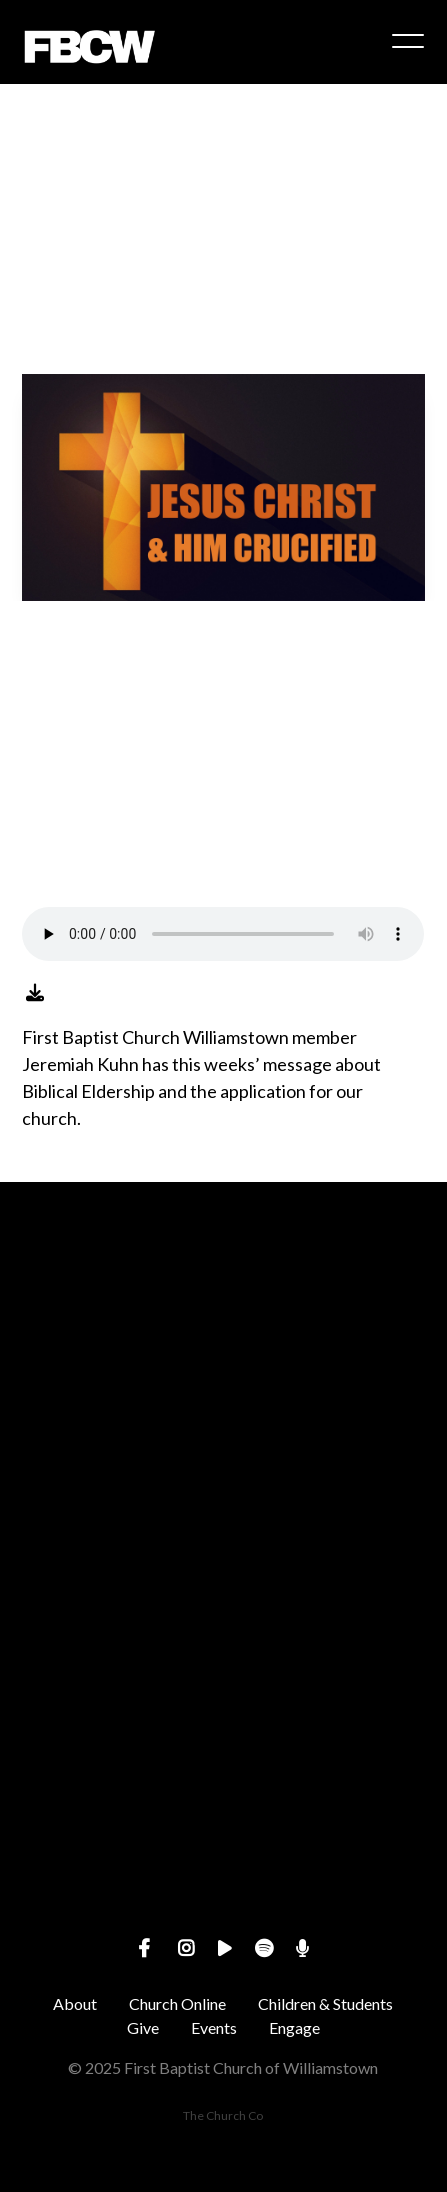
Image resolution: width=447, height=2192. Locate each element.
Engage (294, 2027)
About (75, 2003)
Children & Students (325, 2003)
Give (143, 2027)
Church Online (177, 2003)
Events (214, 2027)
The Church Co (223, 2115)
